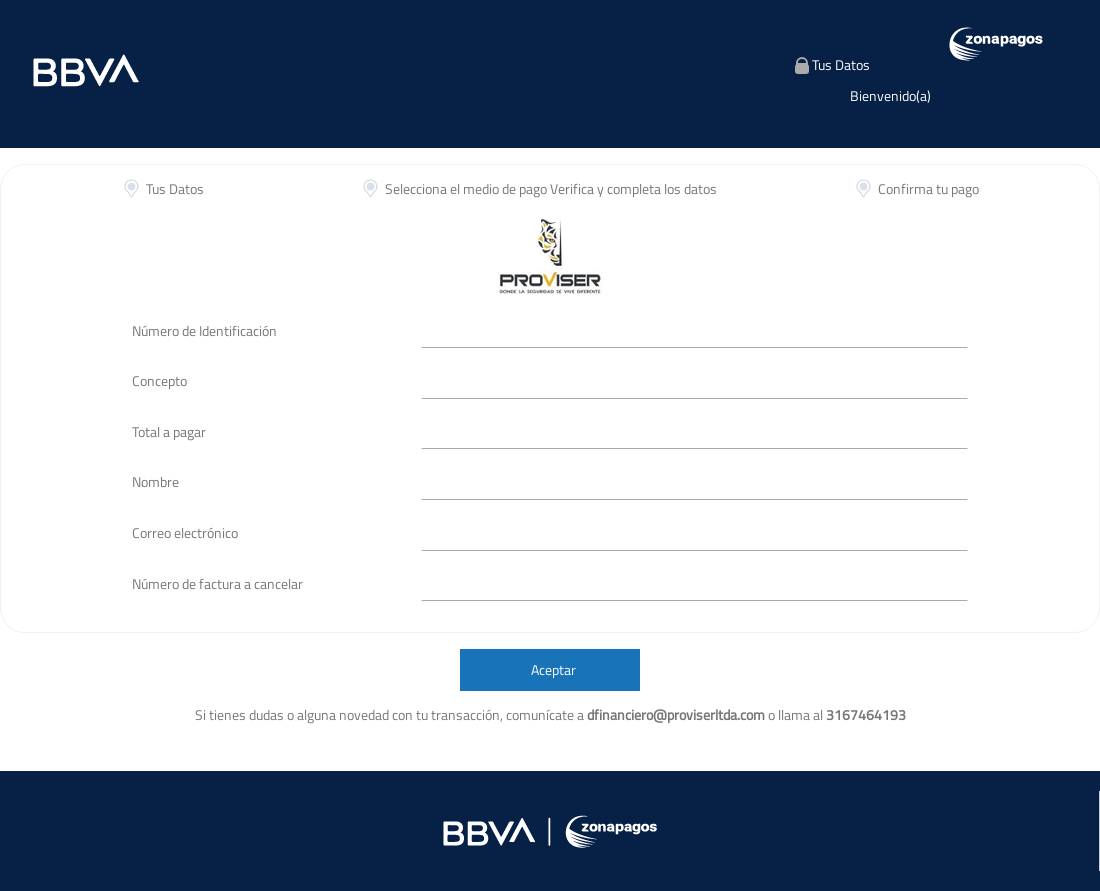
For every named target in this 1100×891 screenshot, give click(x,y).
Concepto (159, 380)
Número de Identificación (204, 330)
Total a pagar (169, 431)
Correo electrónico (185, 532)
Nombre (155, 481)
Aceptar (553, 669)
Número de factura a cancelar (217, 583)
